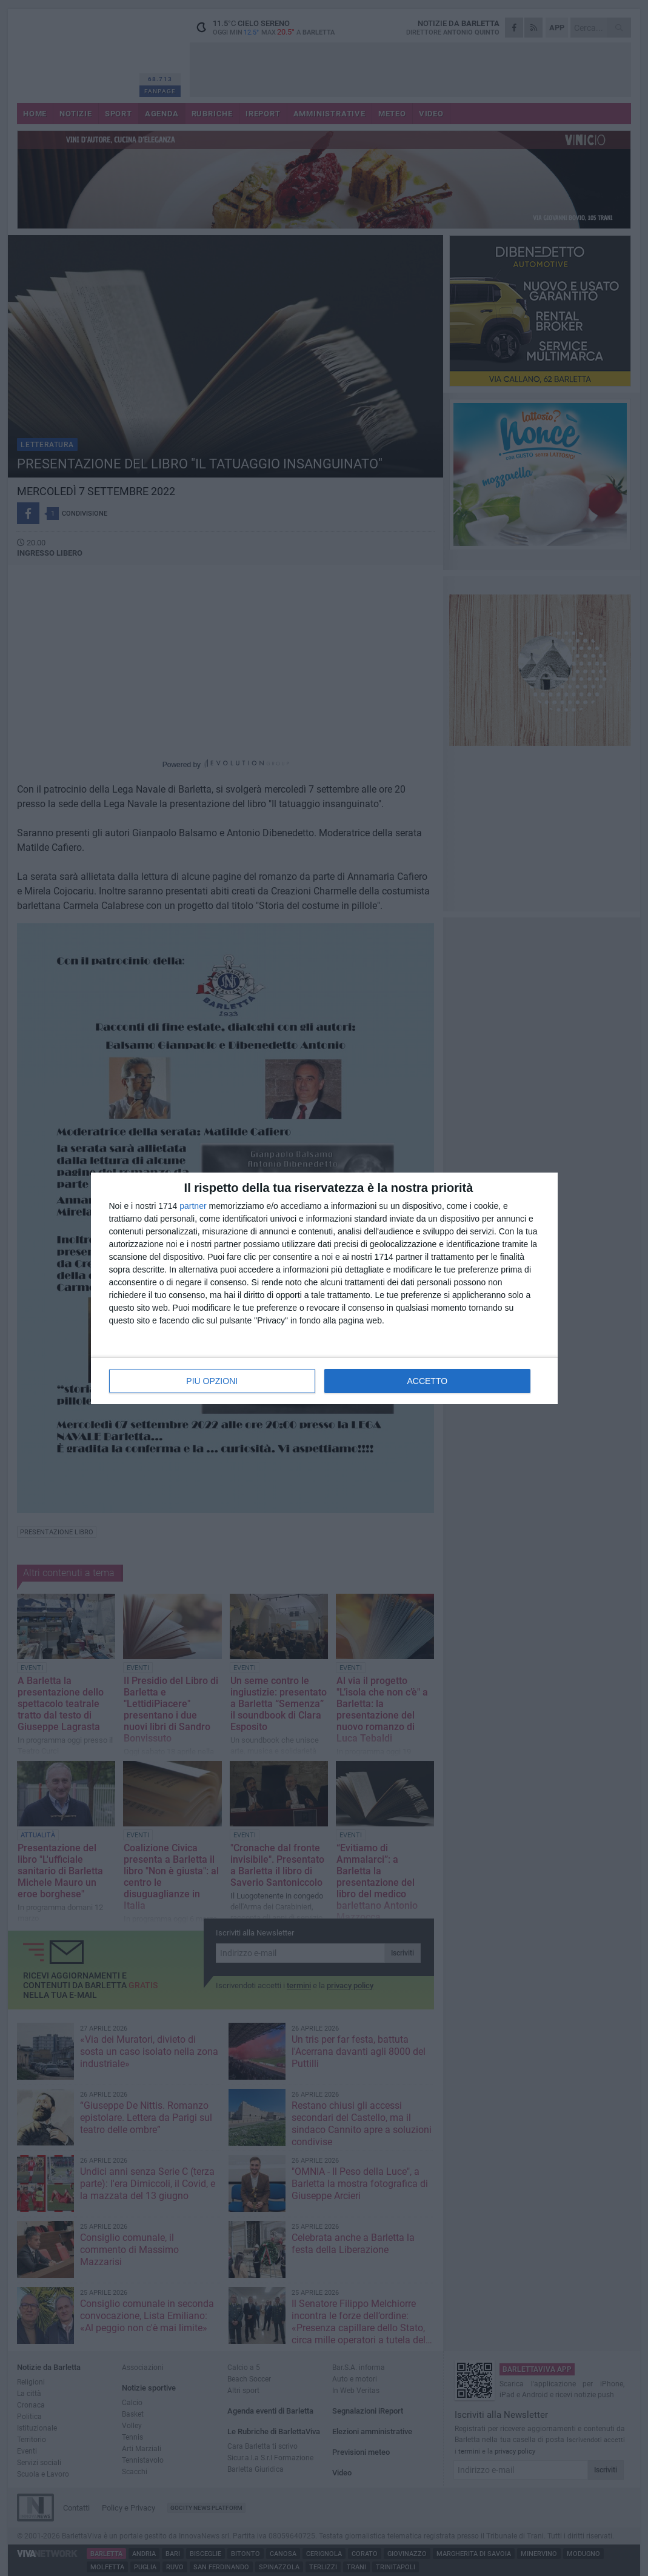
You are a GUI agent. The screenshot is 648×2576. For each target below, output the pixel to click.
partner (192, 1206)
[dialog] (324, 1288)
